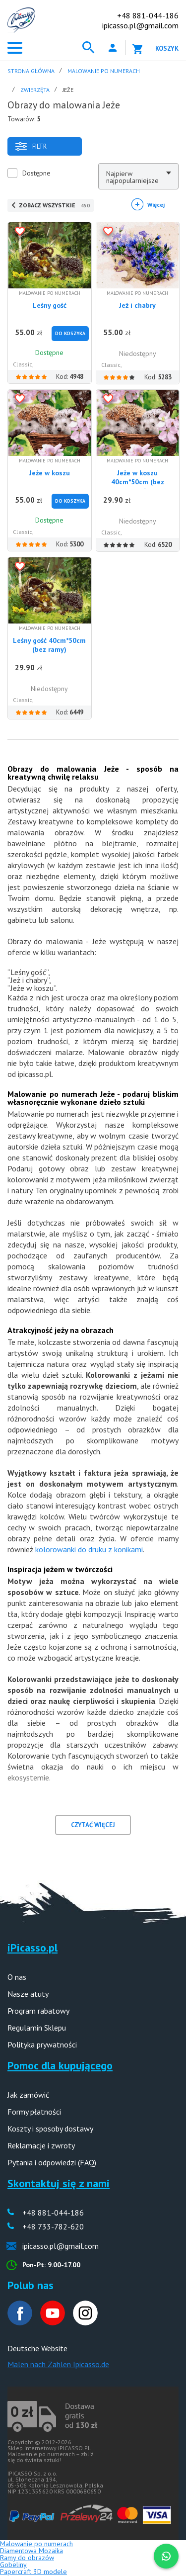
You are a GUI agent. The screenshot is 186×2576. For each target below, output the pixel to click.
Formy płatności (34, 2112)
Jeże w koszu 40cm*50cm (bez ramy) (137, 481)
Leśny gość (49, 305)
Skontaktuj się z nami (58, 2183)
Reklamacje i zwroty (41, 2145)
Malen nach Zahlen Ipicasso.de (58, 2364)
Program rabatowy (38, 2011)
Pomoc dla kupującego (60, 2065)
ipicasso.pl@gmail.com (140, 25)
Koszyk (167, 48)
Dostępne (36, 173)
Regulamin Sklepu (36, 2028)
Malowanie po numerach (36, 2543)
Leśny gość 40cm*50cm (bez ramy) (49, 645)
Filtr (31, 146)
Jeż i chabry (137, 305)
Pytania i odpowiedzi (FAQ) (51, 2162)
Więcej (156, 204)
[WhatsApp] (166, 2556)
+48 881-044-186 (148, 15)
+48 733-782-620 (53, 2226)
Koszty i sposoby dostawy (50, 2128)
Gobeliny (13, 2564)
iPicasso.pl (32, 1947)
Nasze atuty (28, 1994)
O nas (16, 1977)
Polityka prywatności (42, 2044)
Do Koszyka (70, 333)
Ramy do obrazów (27, 2557)
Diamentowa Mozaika (31, 2550)
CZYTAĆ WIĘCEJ (93, 1825)
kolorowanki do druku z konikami (89, 1549)
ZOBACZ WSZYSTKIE (54, 205)
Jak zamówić (28, 2095)
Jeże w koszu (49, 472)
